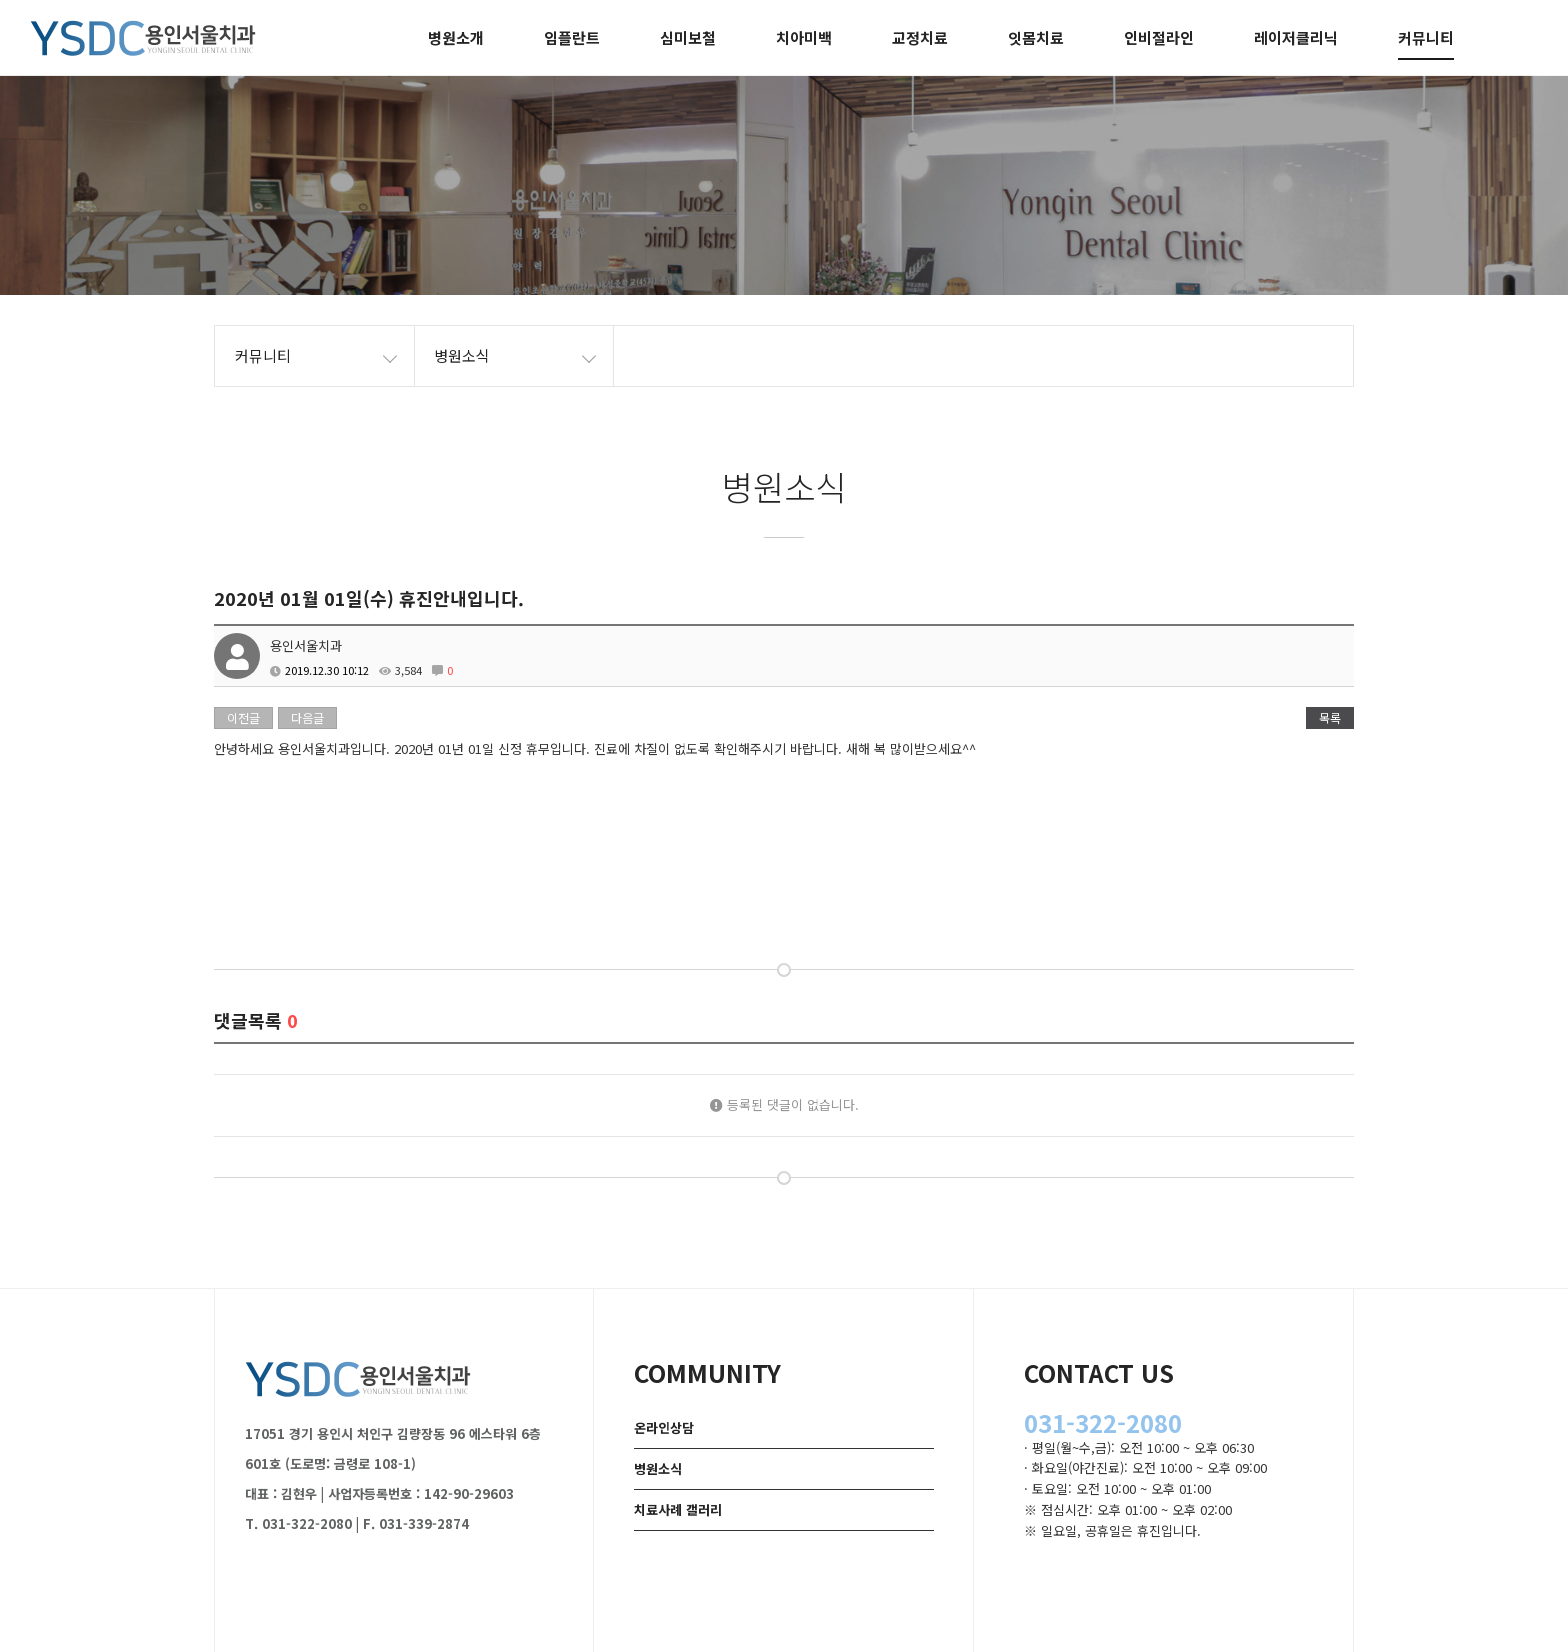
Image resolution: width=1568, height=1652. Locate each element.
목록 (1330, 717)
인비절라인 (1159, 37)
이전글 (243, 717)
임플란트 (572, 37)
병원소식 (658, 1468)
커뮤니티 (1426, 37)
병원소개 (456, 37)
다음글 (307, 717)
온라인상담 (664, 1427)
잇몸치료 (1036, 37)
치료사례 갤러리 (678, 1509)
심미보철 (688, 37)
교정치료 (920, 37)
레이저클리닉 (1296, 37)
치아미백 (804, 37)
